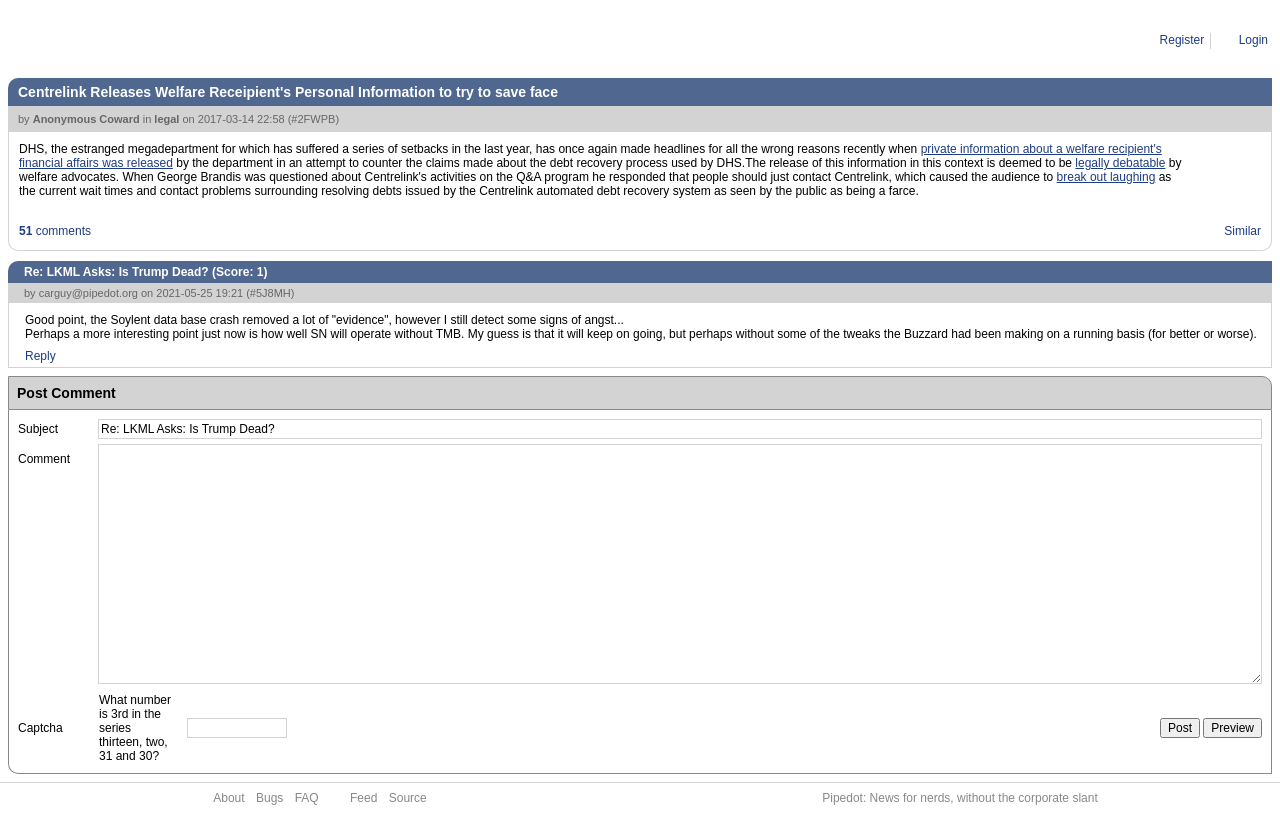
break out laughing (1106, 177)
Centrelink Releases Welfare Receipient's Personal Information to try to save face (288, 92)
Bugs (269, 798)
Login (1253, 40)
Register (1182, 40)
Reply (40, 356)
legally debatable (1120, 163)
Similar (1242, 231)
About (228, 798)
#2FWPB (313, 119)
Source (408, 798)
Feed (363, 798)
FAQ (307, 798)
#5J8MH (270, 293)
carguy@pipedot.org (88, 293)
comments (55, 231)
